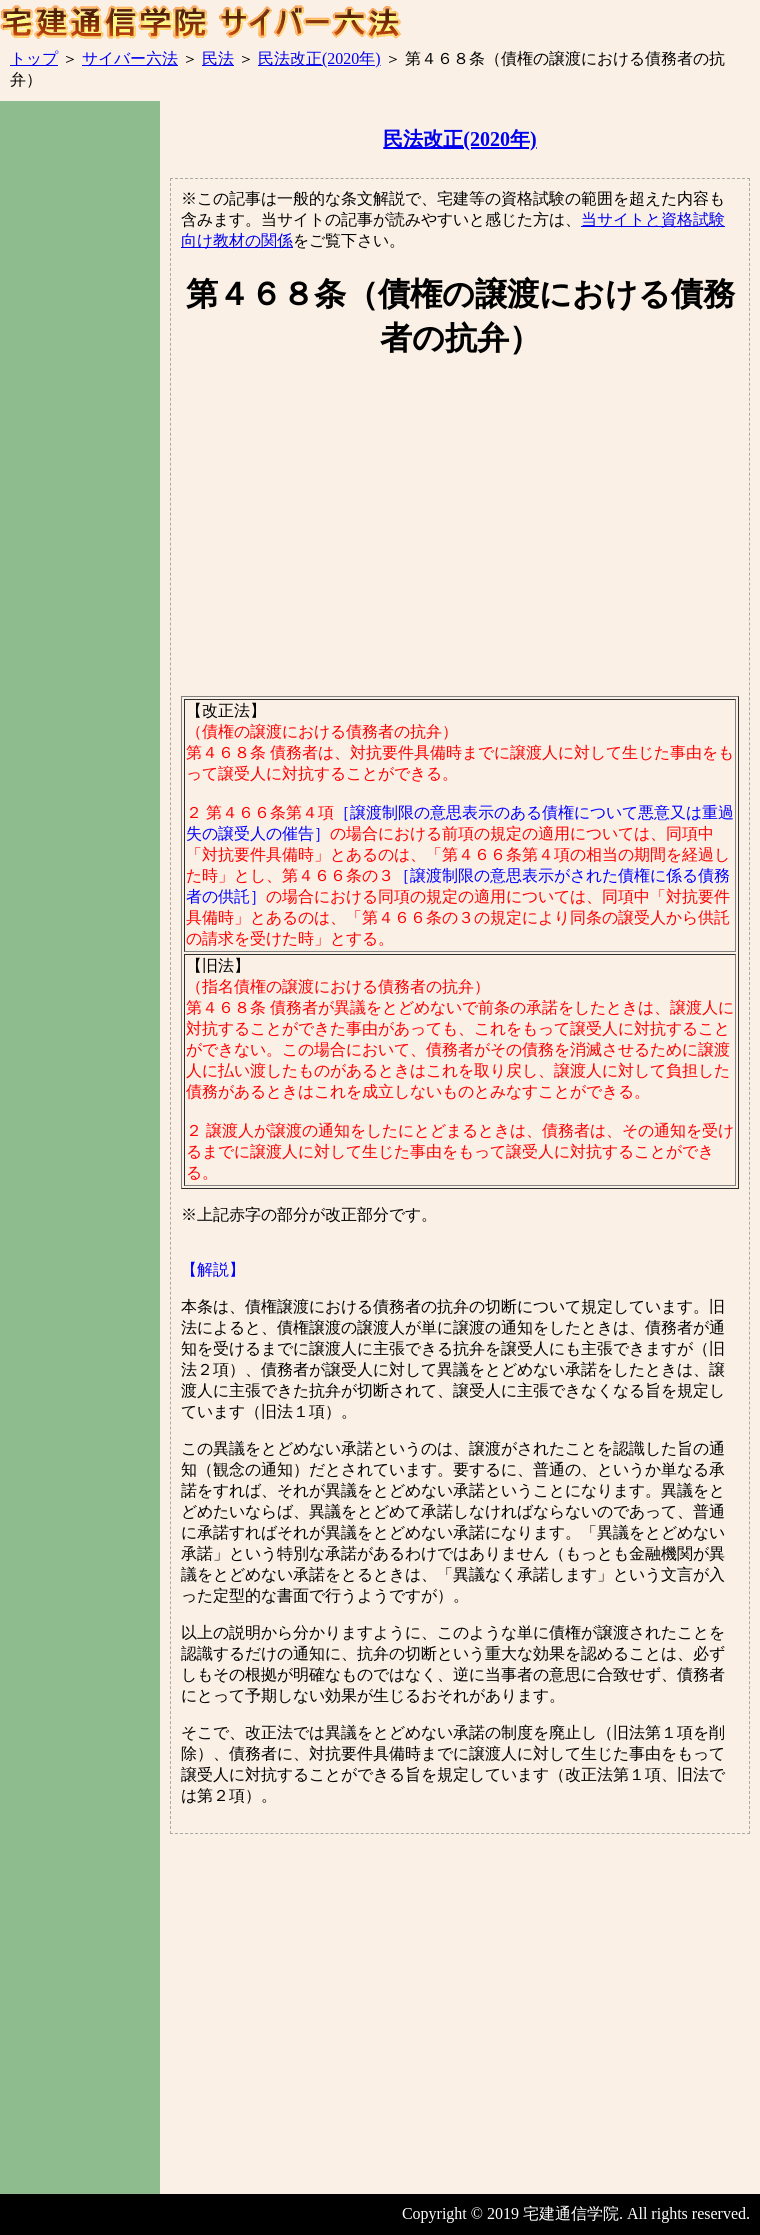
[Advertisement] (80, 460)
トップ (34, 58)
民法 (218, 58)
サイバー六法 (130, 58)
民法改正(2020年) (319, 58)
